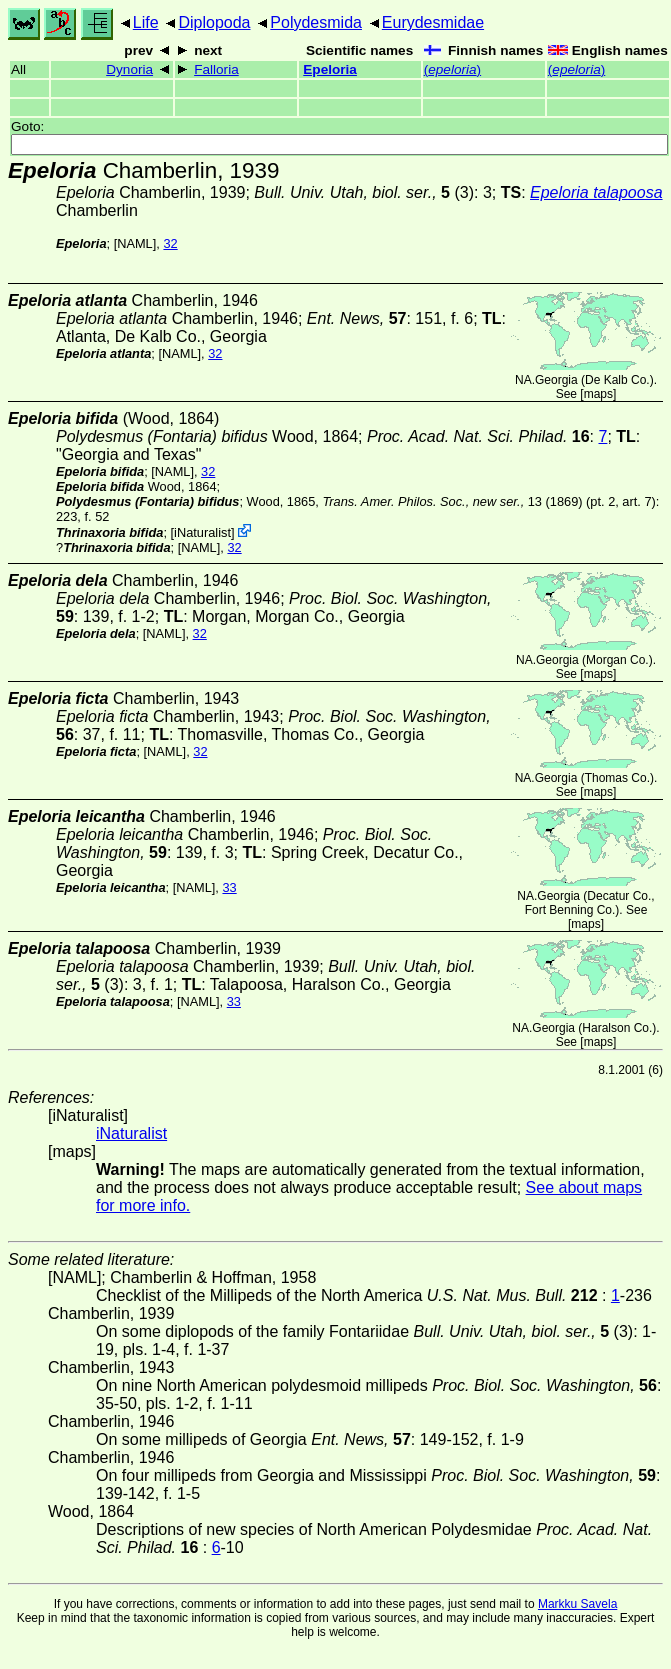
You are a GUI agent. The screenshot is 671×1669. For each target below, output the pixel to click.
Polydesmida (316, 22)
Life (146, 22)
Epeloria (330, 69)
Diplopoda (214, 22)
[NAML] (135, 243)
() (452, 69)
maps (598, 394)
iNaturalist (202, 532)
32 (170, 243)
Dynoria (129, 69)
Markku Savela (577, 1604)
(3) (364, 192)
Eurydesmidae (433, 22)
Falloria (216, 69)
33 (229, 887)
